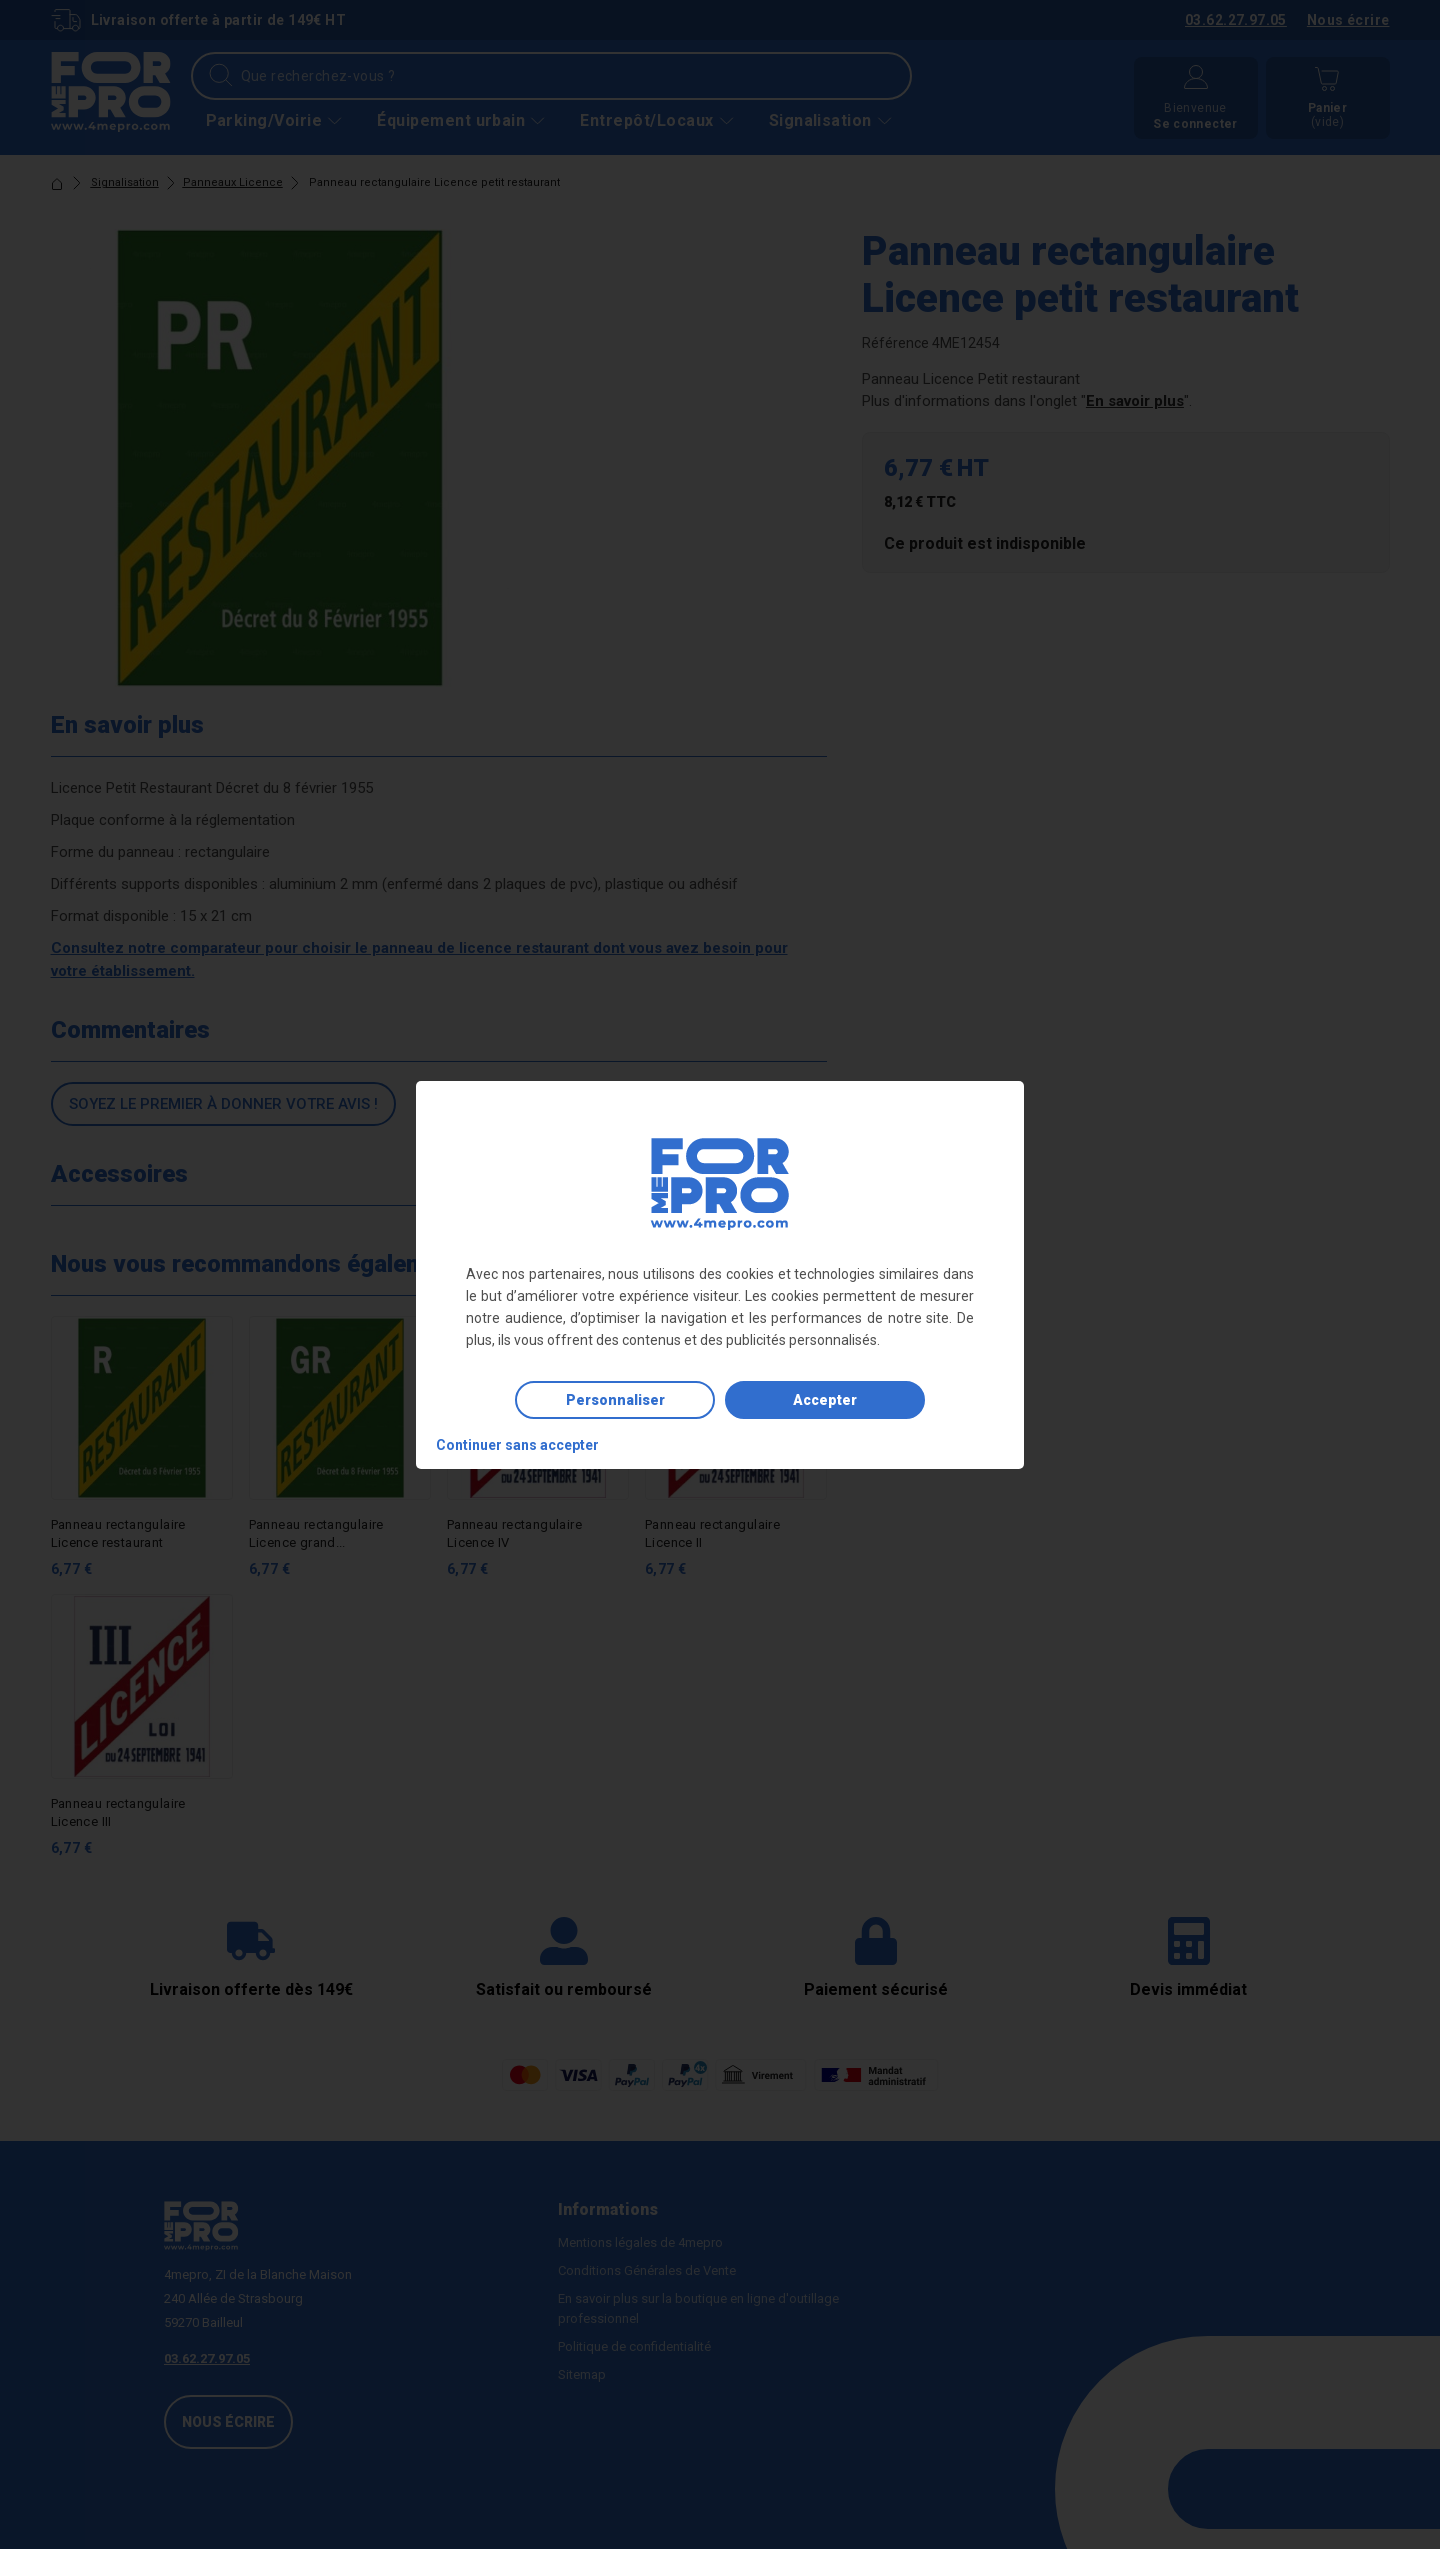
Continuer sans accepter (517, 1445)
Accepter (825, 1400)
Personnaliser (615, 1400)
